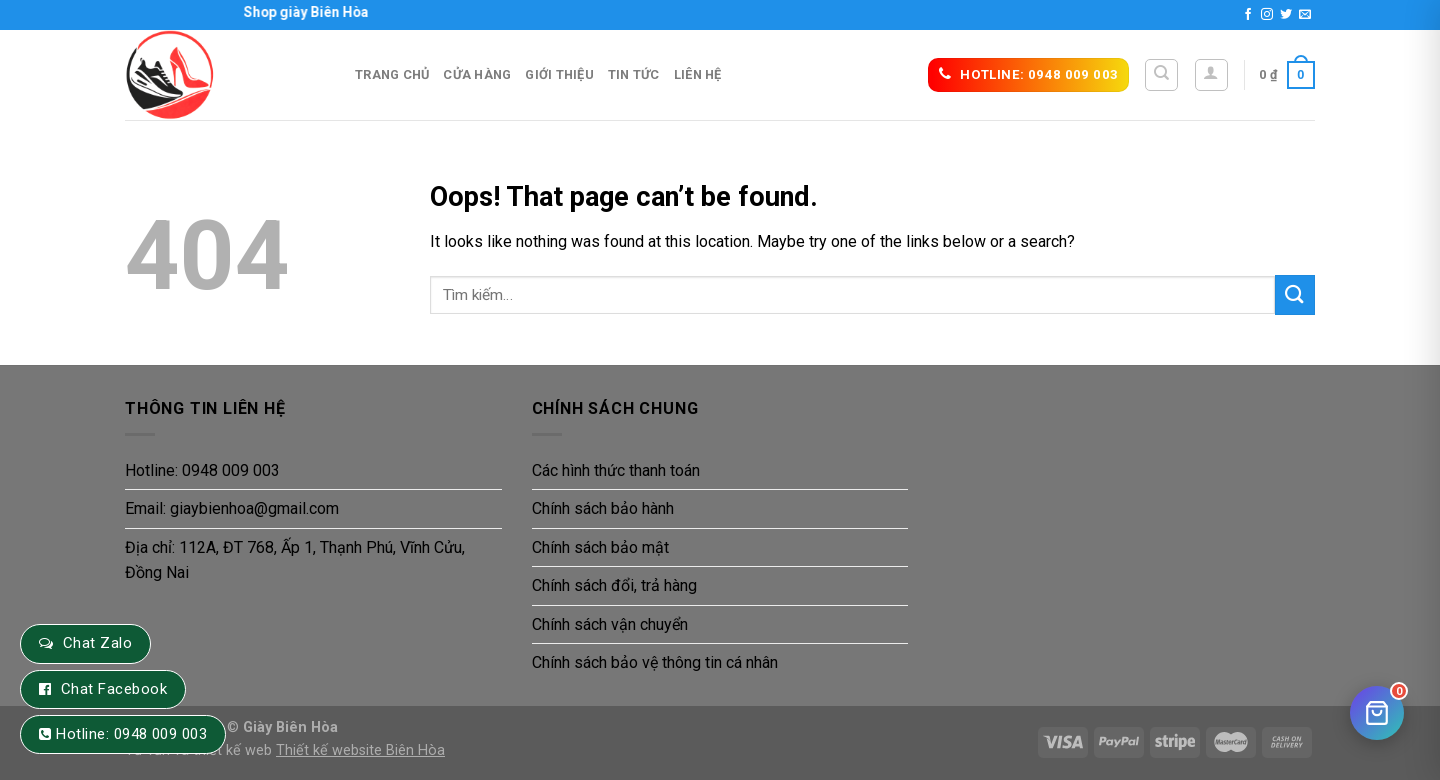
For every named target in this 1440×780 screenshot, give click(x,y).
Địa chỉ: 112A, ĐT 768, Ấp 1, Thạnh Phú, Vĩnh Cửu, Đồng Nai (295, 560)
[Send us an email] (1305, 15)
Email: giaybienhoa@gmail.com (232, 508)
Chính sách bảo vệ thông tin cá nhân (655, 662)
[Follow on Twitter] (1286, 15)
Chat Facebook (114, 689)
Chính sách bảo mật (600, 547)
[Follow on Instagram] (1267, 15)
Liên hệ (698, 74)
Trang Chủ (392, 74)
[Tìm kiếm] (1161, 75)
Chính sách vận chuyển (610, 624)
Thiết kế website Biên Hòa (360, 750)
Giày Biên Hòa (290, 727)
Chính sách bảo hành (603, 508)
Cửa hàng (477, 74)
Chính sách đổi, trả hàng (614, 585)
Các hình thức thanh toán (616, 470)
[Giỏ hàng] (1377, 713)
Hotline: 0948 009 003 (202, 470)
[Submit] (1295, 294)
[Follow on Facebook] (1248, 15)
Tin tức (634, 74)
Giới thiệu (559, 74)
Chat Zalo (97, 643)
